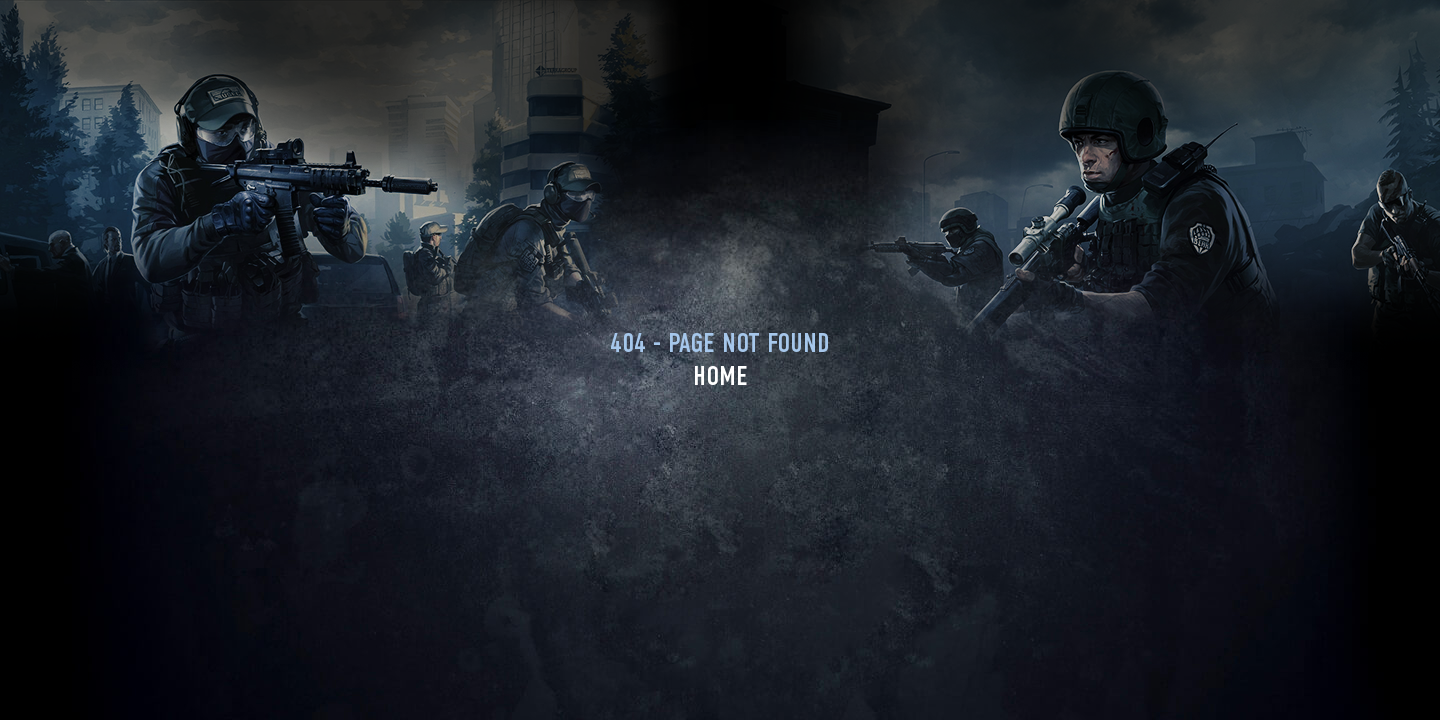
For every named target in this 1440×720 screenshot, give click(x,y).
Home (720, 376)
